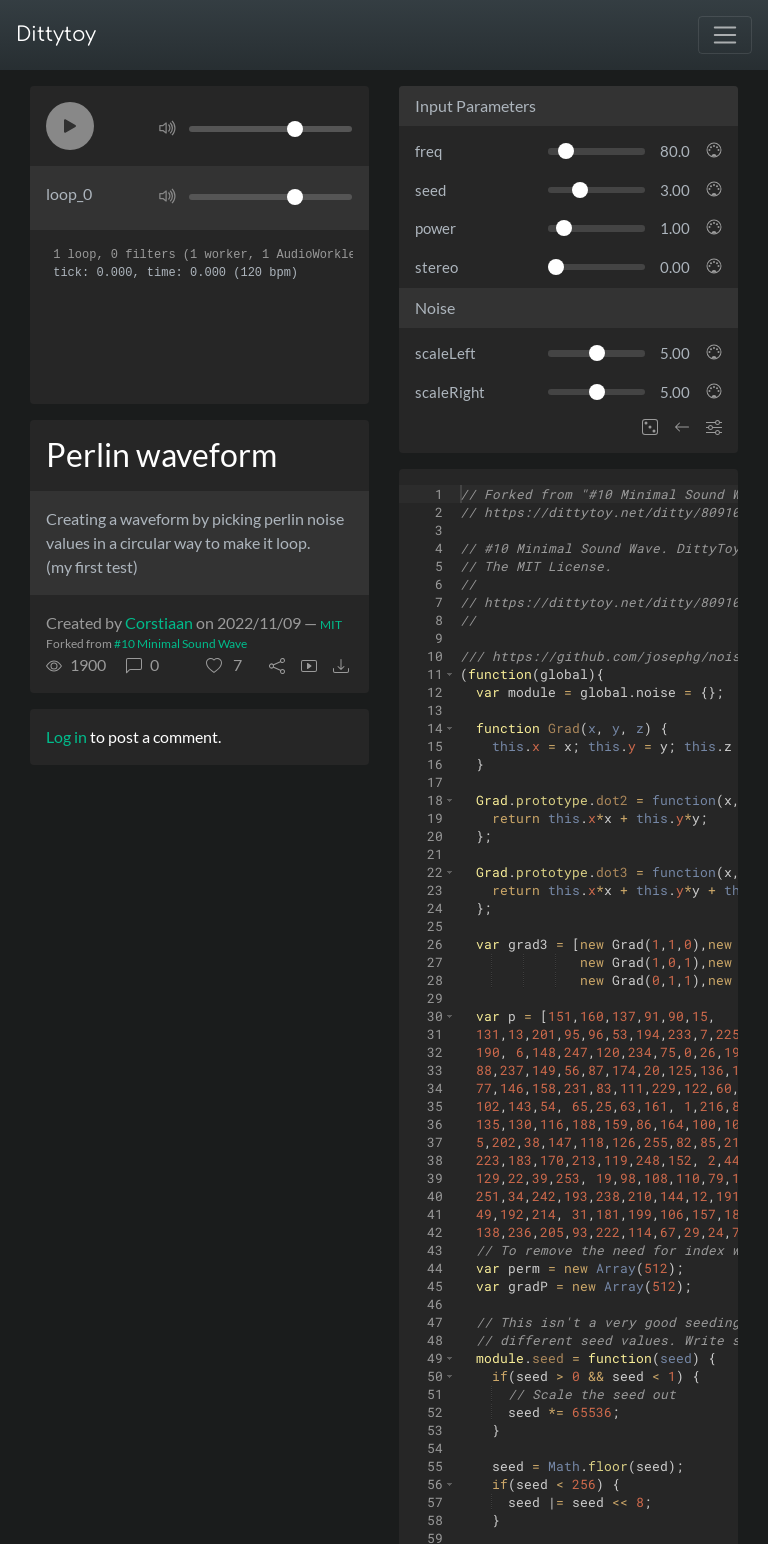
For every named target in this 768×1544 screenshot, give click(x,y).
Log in (66, 736)
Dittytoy (56, 34)
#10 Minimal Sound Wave (180, 643)
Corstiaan (159, 622)
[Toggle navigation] (725, 35)
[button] (70, 126)
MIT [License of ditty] (331, 624)
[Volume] (270, 129)
